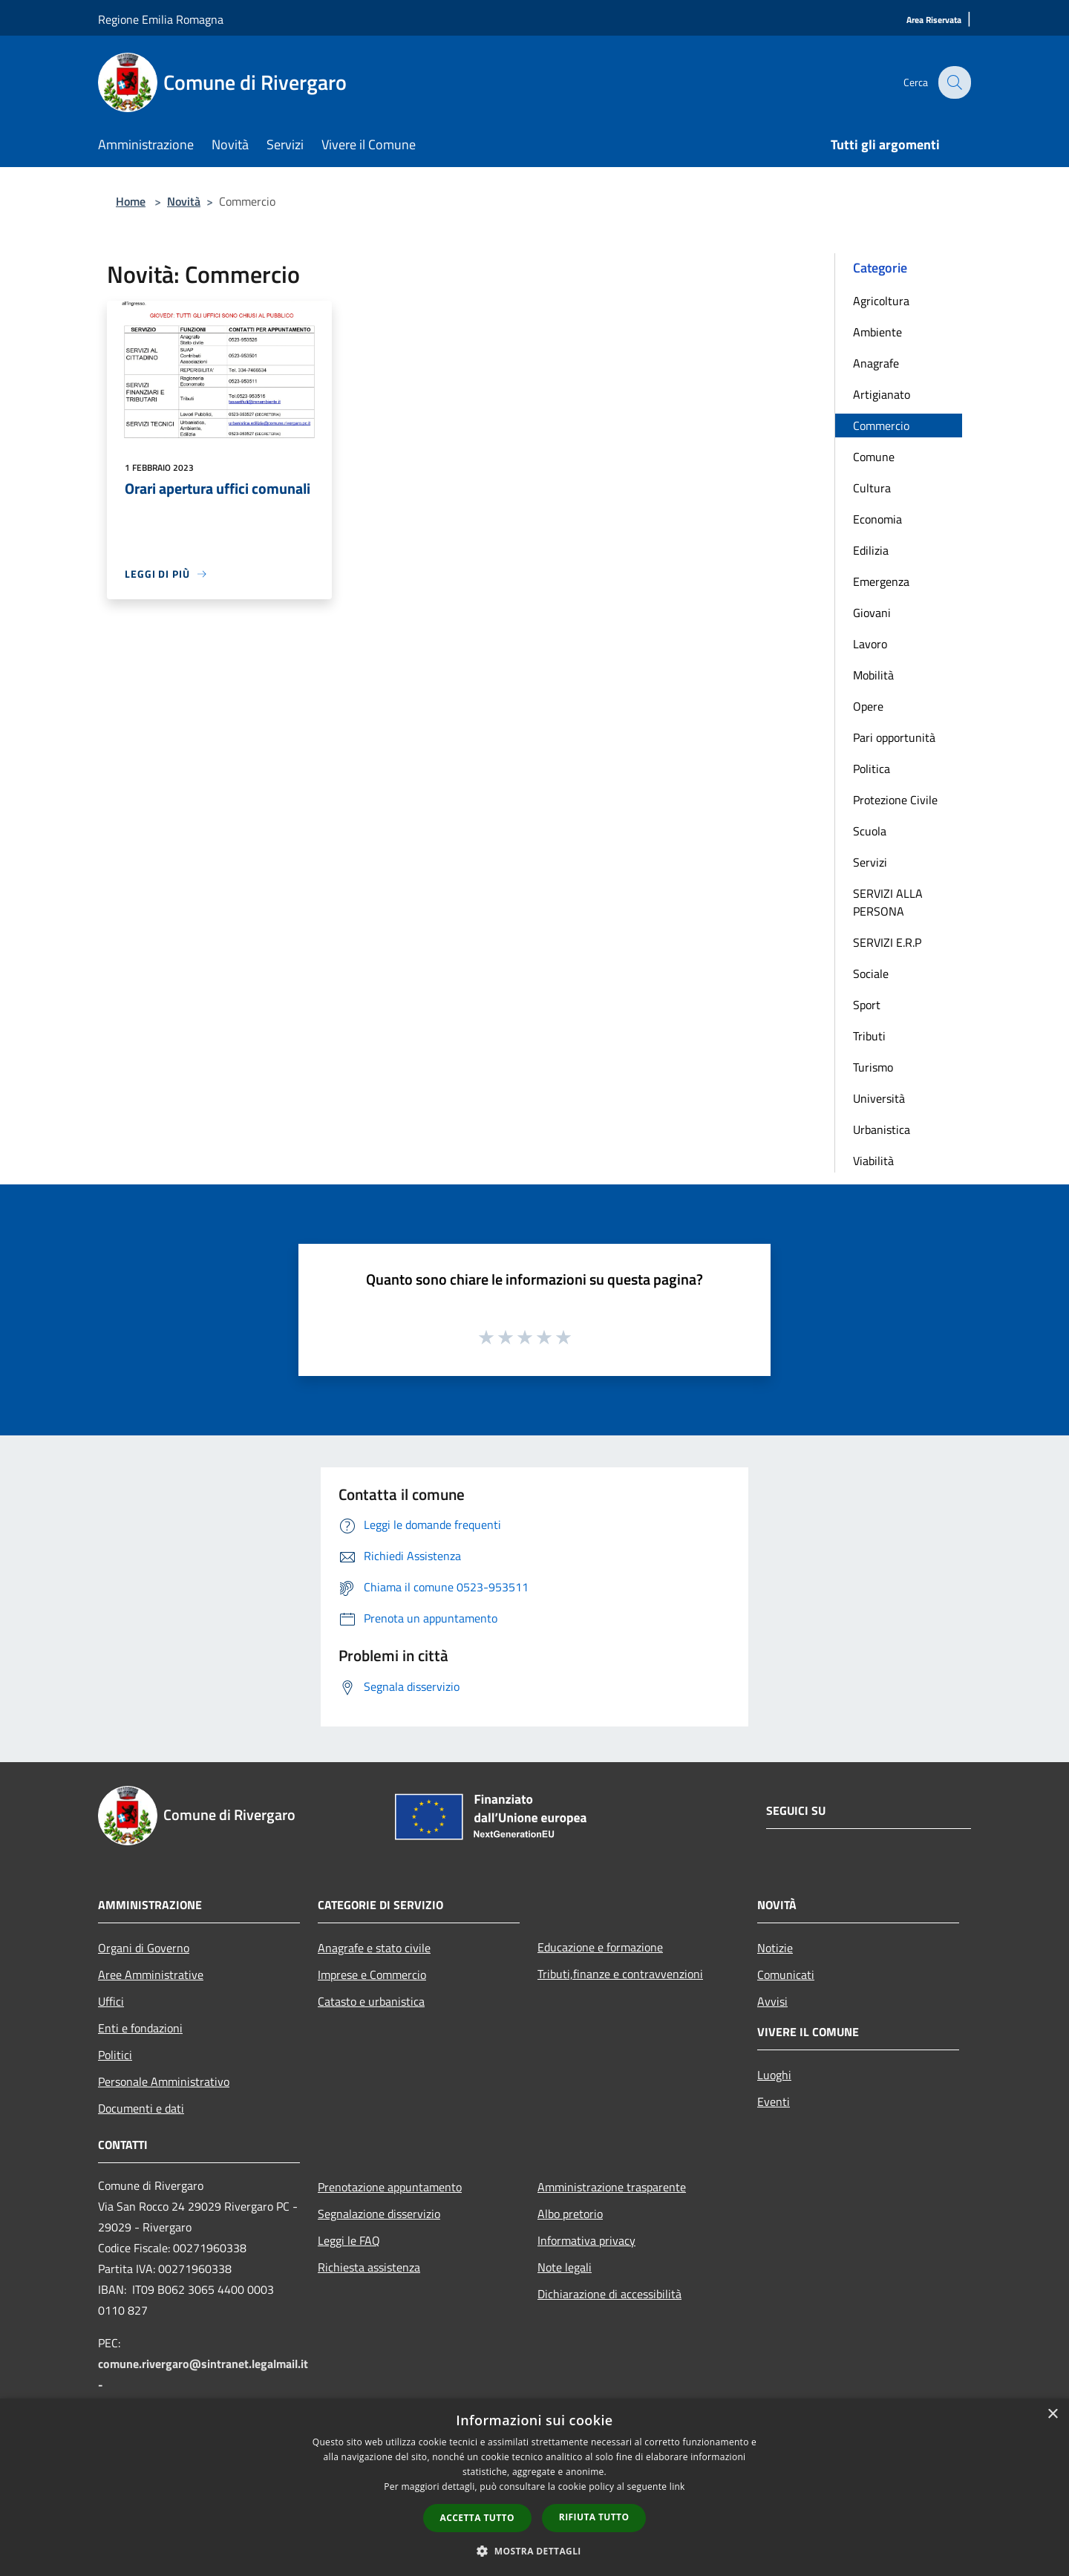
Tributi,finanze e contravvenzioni (620, 1974)
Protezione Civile (895, 800)
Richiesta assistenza (369, 2267)
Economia (877, 519)
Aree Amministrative (150, 1974)
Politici (115, 2055)
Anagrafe (876, 363)
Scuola (869, 831)
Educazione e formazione (600, 1947)
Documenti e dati (141, 2108)
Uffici (111, 2001)
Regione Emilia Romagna (160, 19)
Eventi (773, 2101)
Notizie (775, 1948)
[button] (534, 2550)
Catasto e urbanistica (371, 2001)
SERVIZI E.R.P (887, 942)
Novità (183, 201)
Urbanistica (881, 1129)
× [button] (1052, 2414)
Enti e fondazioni (140, 2028)
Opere (868, 706)
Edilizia (871, 550)
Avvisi (772, 2001)
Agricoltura (881, 301)
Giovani (872, 613)
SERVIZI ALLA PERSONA (888, 902)
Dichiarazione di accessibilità (609, 2294)
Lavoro (870, 644)
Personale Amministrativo (163, 2081)
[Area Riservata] (933, 20)
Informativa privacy (586, 2240)
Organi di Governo (143, 1948)
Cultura (872, 488)
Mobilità (873, 675)
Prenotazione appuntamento (390, 2187)
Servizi (870, 862)
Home (131, 201)
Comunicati (785, 1974)
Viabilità (873, 1161)
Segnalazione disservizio (379, 2214)
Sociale (871, 973)
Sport (866, 1005)
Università (879, 1098)
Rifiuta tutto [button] (594, 2517)
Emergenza (881, 581)
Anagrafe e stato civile (374, 1948)
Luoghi (774, 2075)
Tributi (869, 1036)
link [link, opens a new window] (677, 2486)
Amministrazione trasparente (611, 2187)
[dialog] (534, 2487)
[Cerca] (953, 82)
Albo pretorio (570, 2214)
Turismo (873, 1067)
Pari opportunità (894, 737)
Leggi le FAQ (349, 2240)
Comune (874, 457)
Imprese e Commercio (372, 1974)
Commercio (881, 425)
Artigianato (881, 394)
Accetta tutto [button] (477, 2517)
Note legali (564, 2267)
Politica (871, 768)
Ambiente (877, 332)
